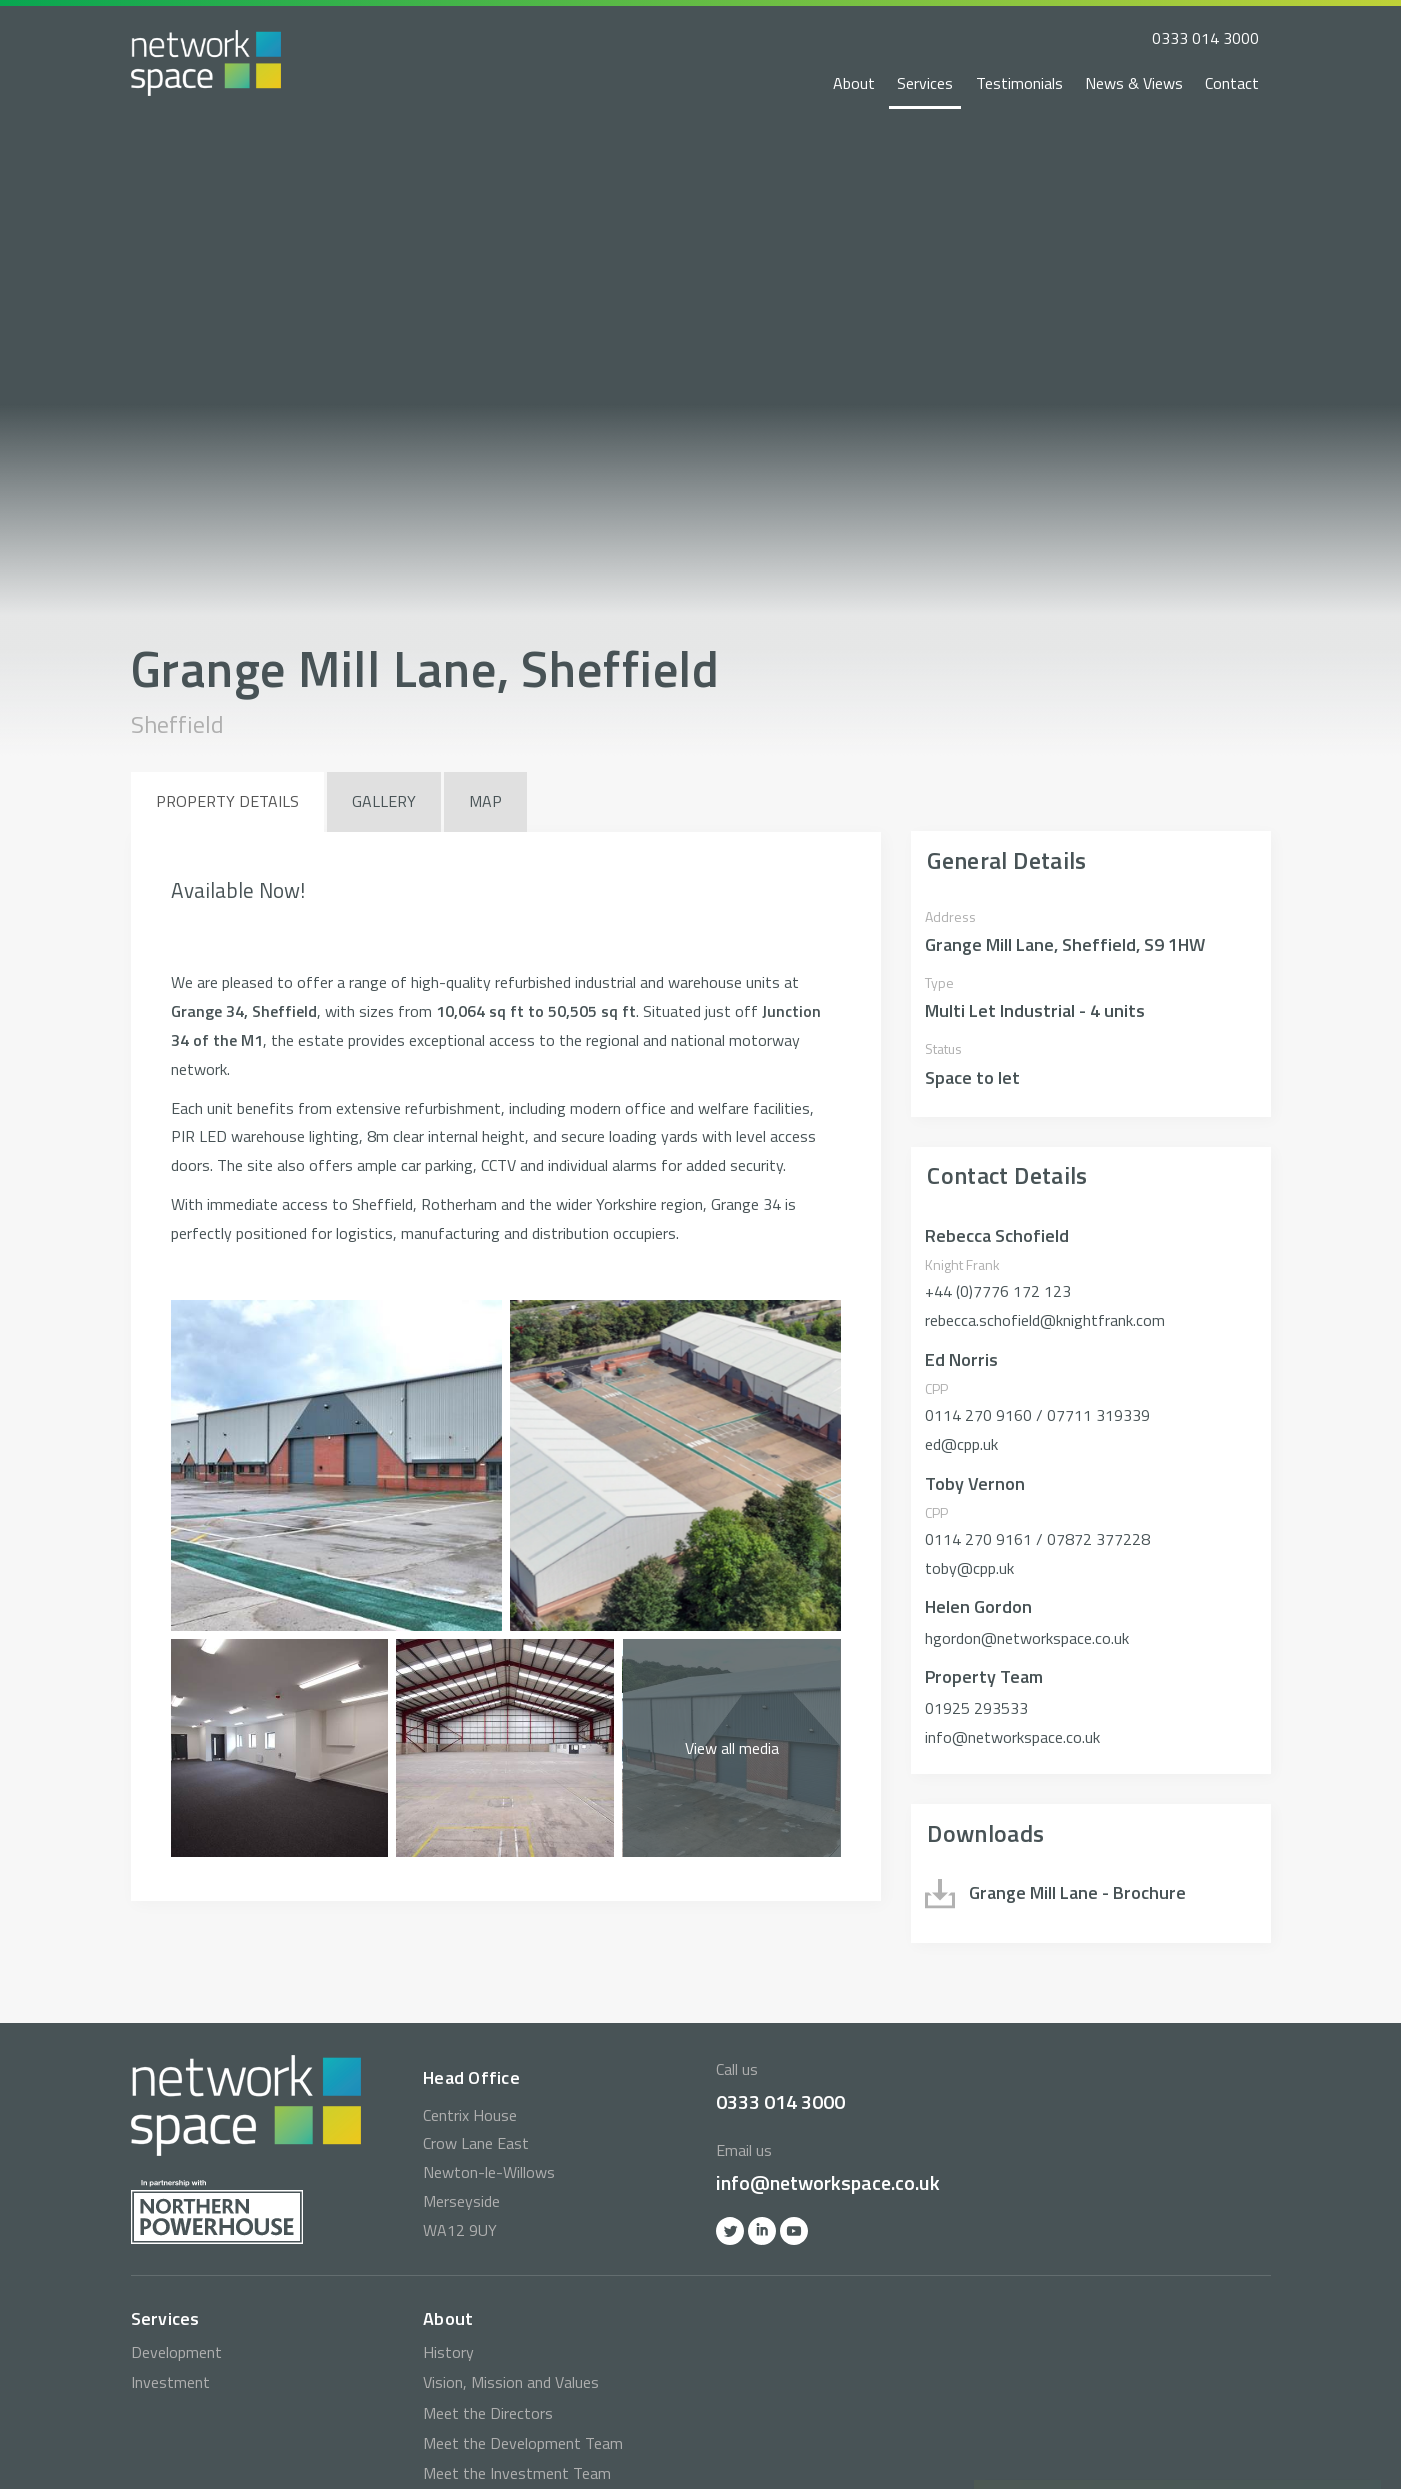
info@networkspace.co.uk (828, 2182)
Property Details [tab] (227, 801)
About (854, 83)
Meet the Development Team (523, 2443)
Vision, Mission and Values (511, 2382)
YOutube (794, 2231)
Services (925, 83)
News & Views (1134, 83)
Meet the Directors (488, 2413)
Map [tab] (485, 801)
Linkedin (762, 2231)
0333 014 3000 (1205, 38)
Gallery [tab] (384, 801)
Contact (1232, 83)
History (448, 2352)
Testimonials (1019, 83)
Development (176, 2352)
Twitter (730, 2231)
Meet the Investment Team (517, 2473)
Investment (170, 2382)
